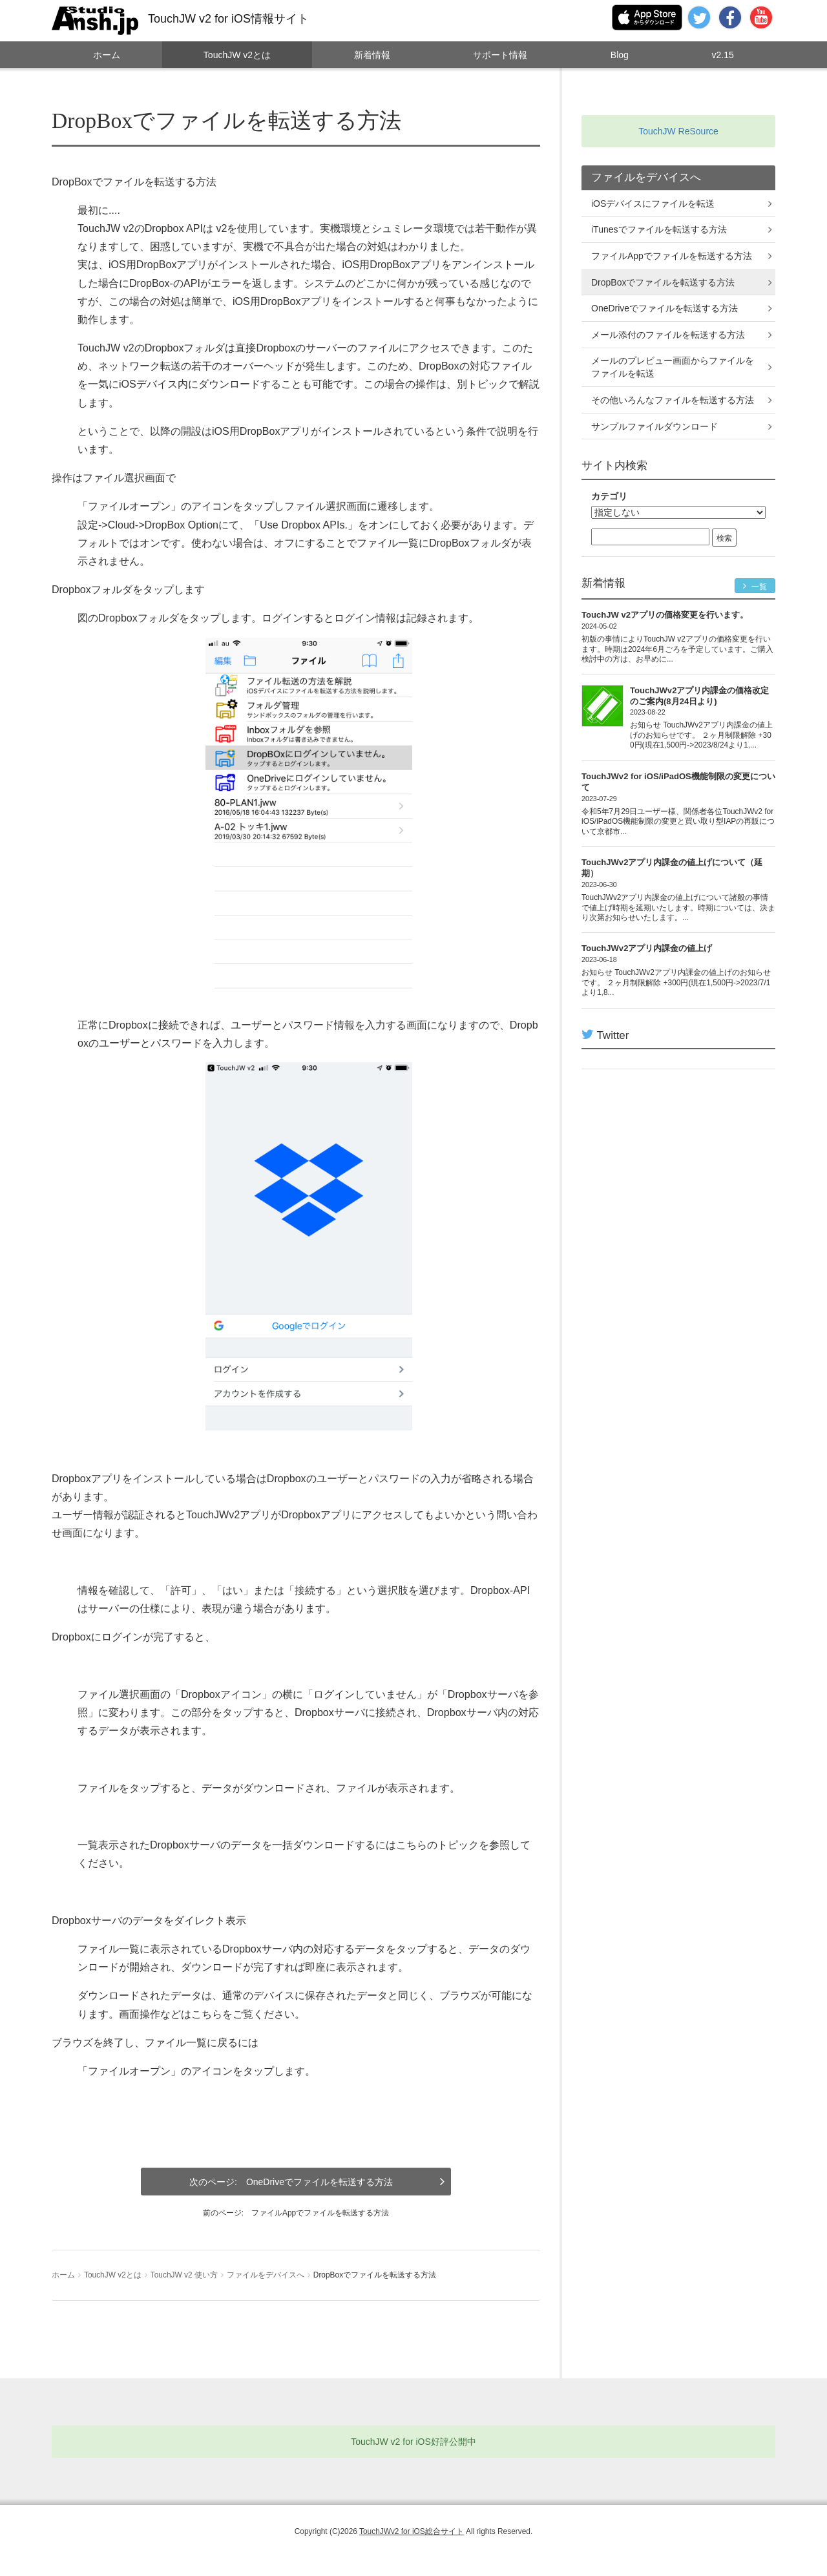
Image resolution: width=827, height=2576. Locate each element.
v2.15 (722, 55)
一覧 (755, 586)
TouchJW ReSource (678, 131)
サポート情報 (500, 55)
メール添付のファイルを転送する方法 (668, 335)
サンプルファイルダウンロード (654, 426)
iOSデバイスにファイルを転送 (653, 203)
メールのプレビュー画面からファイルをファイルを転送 (672, 367)
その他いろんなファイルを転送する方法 (672, 400)
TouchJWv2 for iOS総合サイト (411, 2531)
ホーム (106, 55)
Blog (620, 55)
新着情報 (372, 55)
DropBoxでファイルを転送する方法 (663, 282)
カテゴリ (609, 496)
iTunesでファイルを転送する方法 (659, 229)
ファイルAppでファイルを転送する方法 (320, 2212)
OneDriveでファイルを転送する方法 (319, 2182)
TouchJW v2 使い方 (184, 2274)
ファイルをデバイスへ (265, 2274)
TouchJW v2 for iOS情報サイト (228, 18)
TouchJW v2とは (237, 55)
